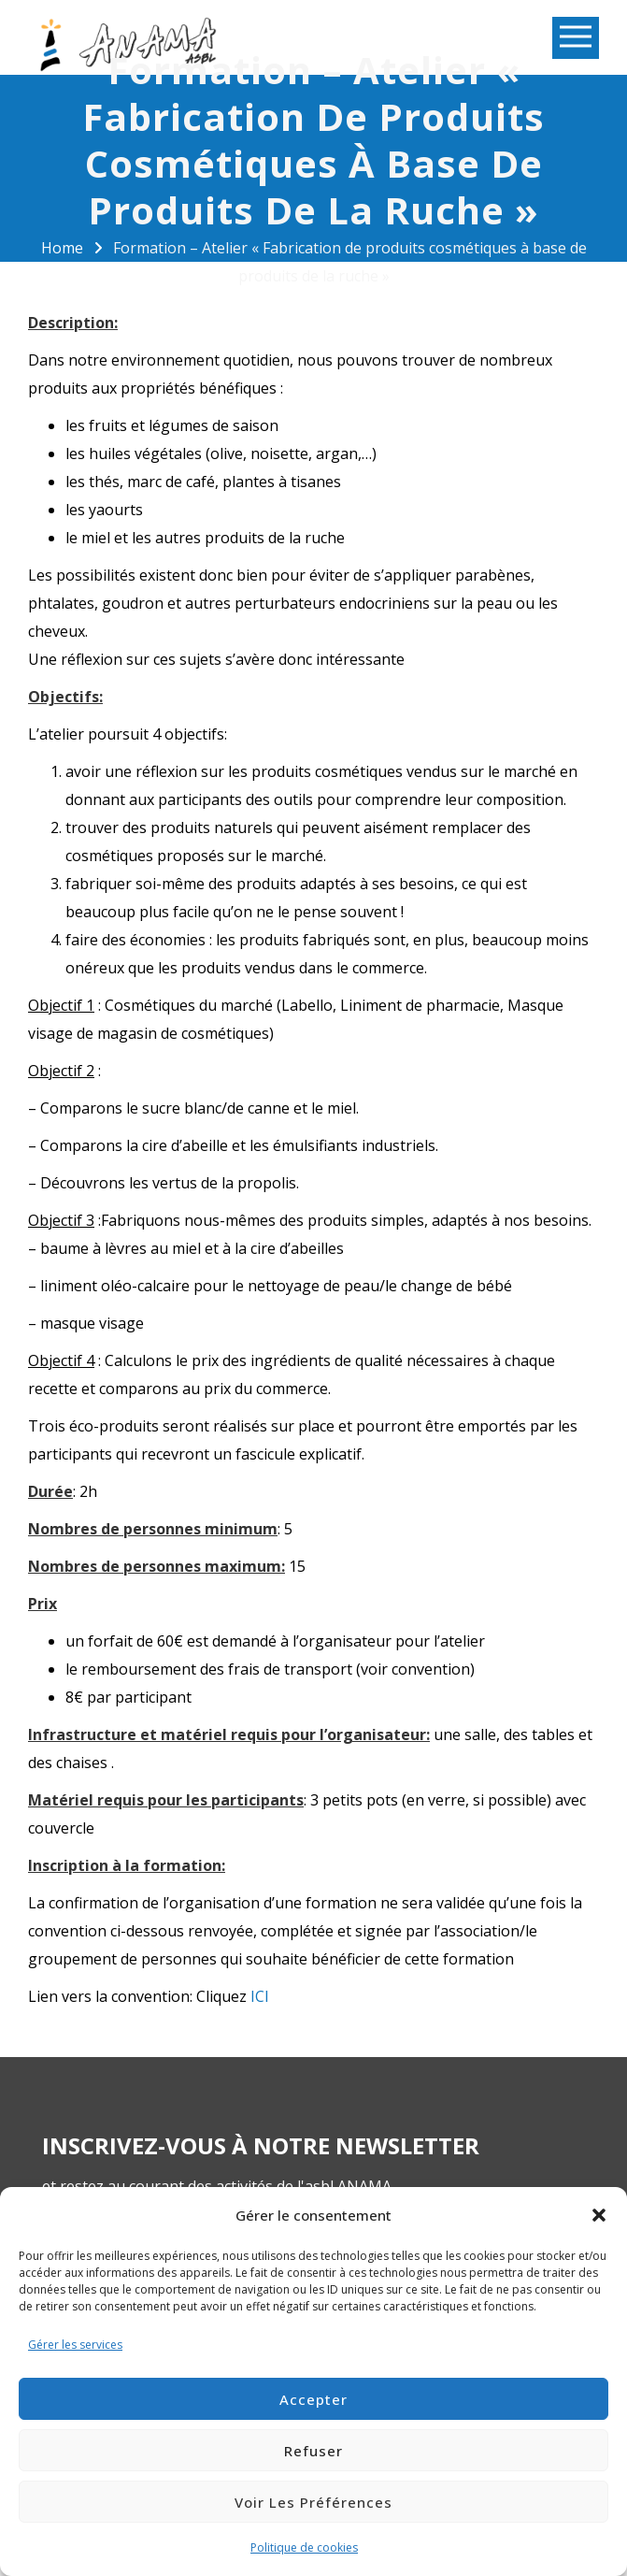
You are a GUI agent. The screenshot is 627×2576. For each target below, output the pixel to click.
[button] (599, 2215)
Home (62, 247)
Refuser (313, 2450)
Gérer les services (75, 2345)
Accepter (313, 2399)
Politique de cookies (304, 2547)
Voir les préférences (313, 2502)
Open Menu (575, 38)
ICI (259, 1996)
